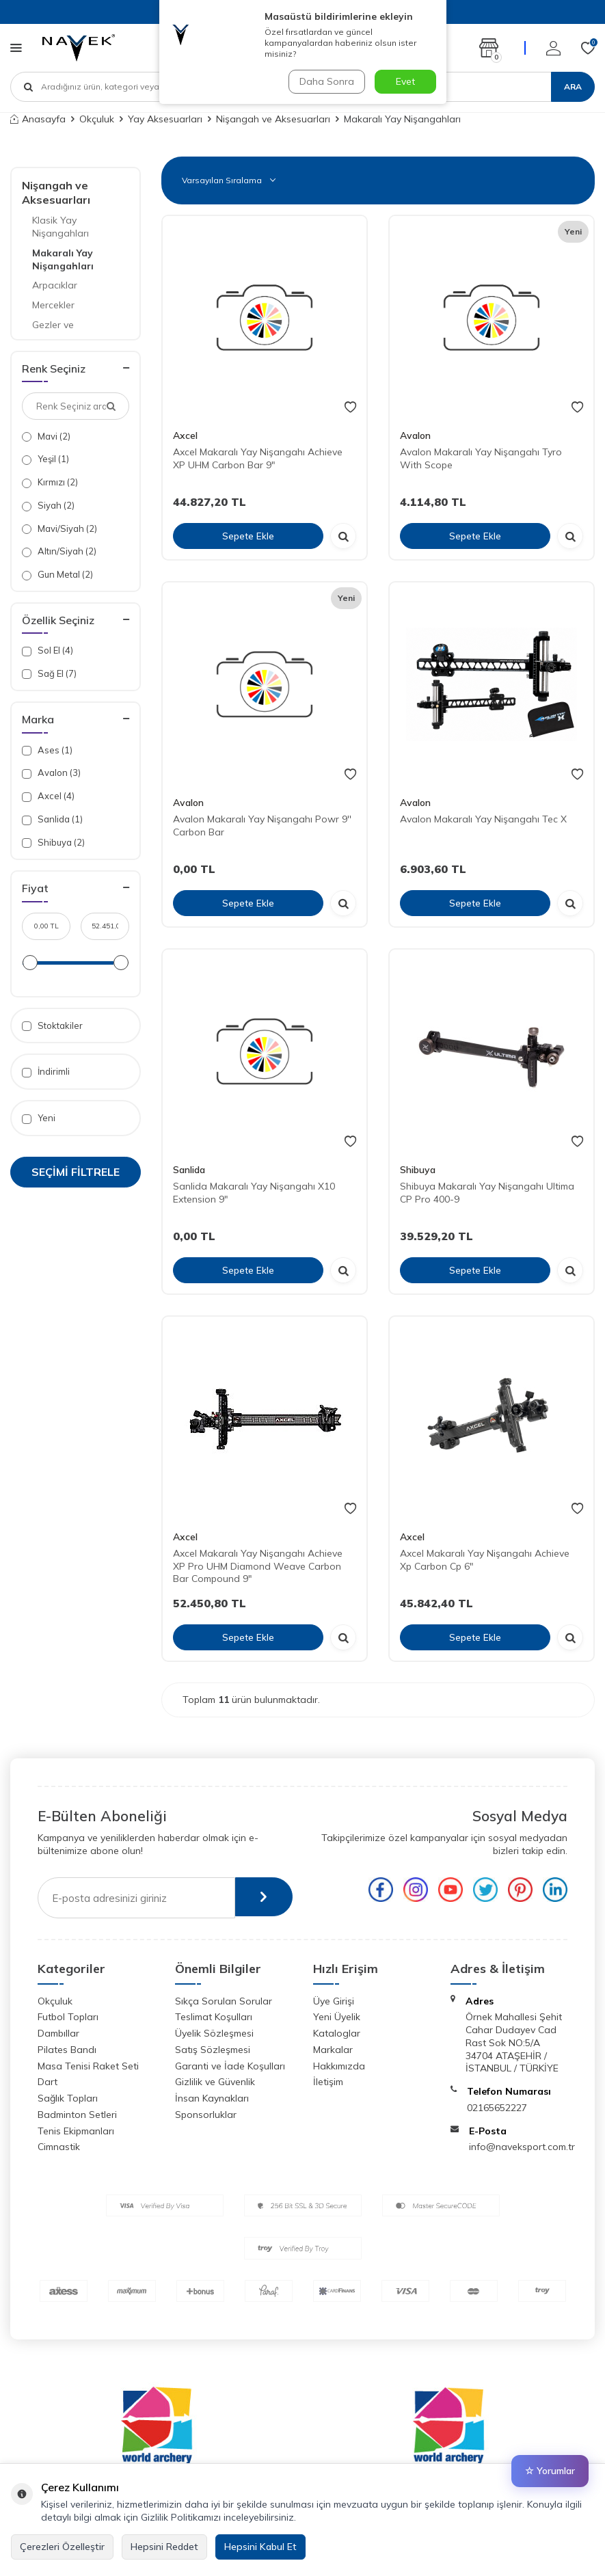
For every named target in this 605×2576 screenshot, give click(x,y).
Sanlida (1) (52, 819)
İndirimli (46, 1071)
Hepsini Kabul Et (260, 2546)
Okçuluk (96, 119)
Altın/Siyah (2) (59, 551)
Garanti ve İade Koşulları (230, 2066)
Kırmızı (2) (50, 482)
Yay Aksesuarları (165, 119)
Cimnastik (59, 2147)
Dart (47, 2082)
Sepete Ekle (248, 536)
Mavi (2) (46, 436)
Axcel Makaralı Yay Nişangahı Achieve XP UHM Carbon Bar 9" (257, 458)
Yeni (38, 1118)
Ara (573, 86)
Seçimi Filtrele (75, 1172)
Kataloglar (336, 2033)
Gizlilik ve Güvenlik (215, 2082)
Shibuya (417, 1170)
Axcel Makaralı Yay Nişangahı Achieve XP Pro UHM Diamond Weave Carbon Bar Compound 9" (257, 1566)
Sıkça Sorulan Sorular (223, 2001)
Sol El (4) (47, 650)
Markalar (333, 2049)
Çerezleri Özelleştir (62, 2546)
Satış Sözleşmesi (212, 2049)
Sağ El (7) (49, 674)
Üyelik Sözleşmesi (214, 2033)
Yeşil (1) (45, 459)
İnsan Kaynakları (212, 2098)
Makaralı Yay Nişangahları (63, 259)
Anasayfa (38, 119)
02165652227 (497, 2108)
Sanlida (189, 1170)
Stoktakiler (52, 1026)
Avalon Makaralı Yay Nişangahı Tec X (483, 819)
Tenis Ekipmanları (76, 2131)
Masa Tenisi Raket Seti (88, 2066)
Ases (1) (47, 750)
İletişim (328, 2082)
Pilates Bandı (67, 2049)
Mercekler (53, 305)
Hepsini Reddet (164, 2546)
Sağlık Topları (68, 2098)
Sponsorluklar (206, 2114)
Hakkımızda (339, 2066)
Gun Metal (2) (57, 574)
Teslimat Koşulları (213, 2017)
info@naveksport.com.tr (522, 2147)
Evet (405, 81)
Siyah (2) (48, 505)
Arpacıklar (54, 285)
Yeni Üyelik (336, 2017)
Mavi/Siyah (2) (59, 529)
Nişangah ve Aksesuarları (273, 119)
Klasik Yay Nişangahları (60, 226)
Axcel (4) (48, 796)
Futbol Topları (68, 2017)
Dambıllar (58, 2033)
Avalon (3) (51, 773)
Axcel (185, 435)
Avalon (415, 435)
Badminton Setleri (77, 2114)
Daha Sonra (326, 81)
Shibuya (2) (53, 842)
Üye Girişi (333, 2001)
